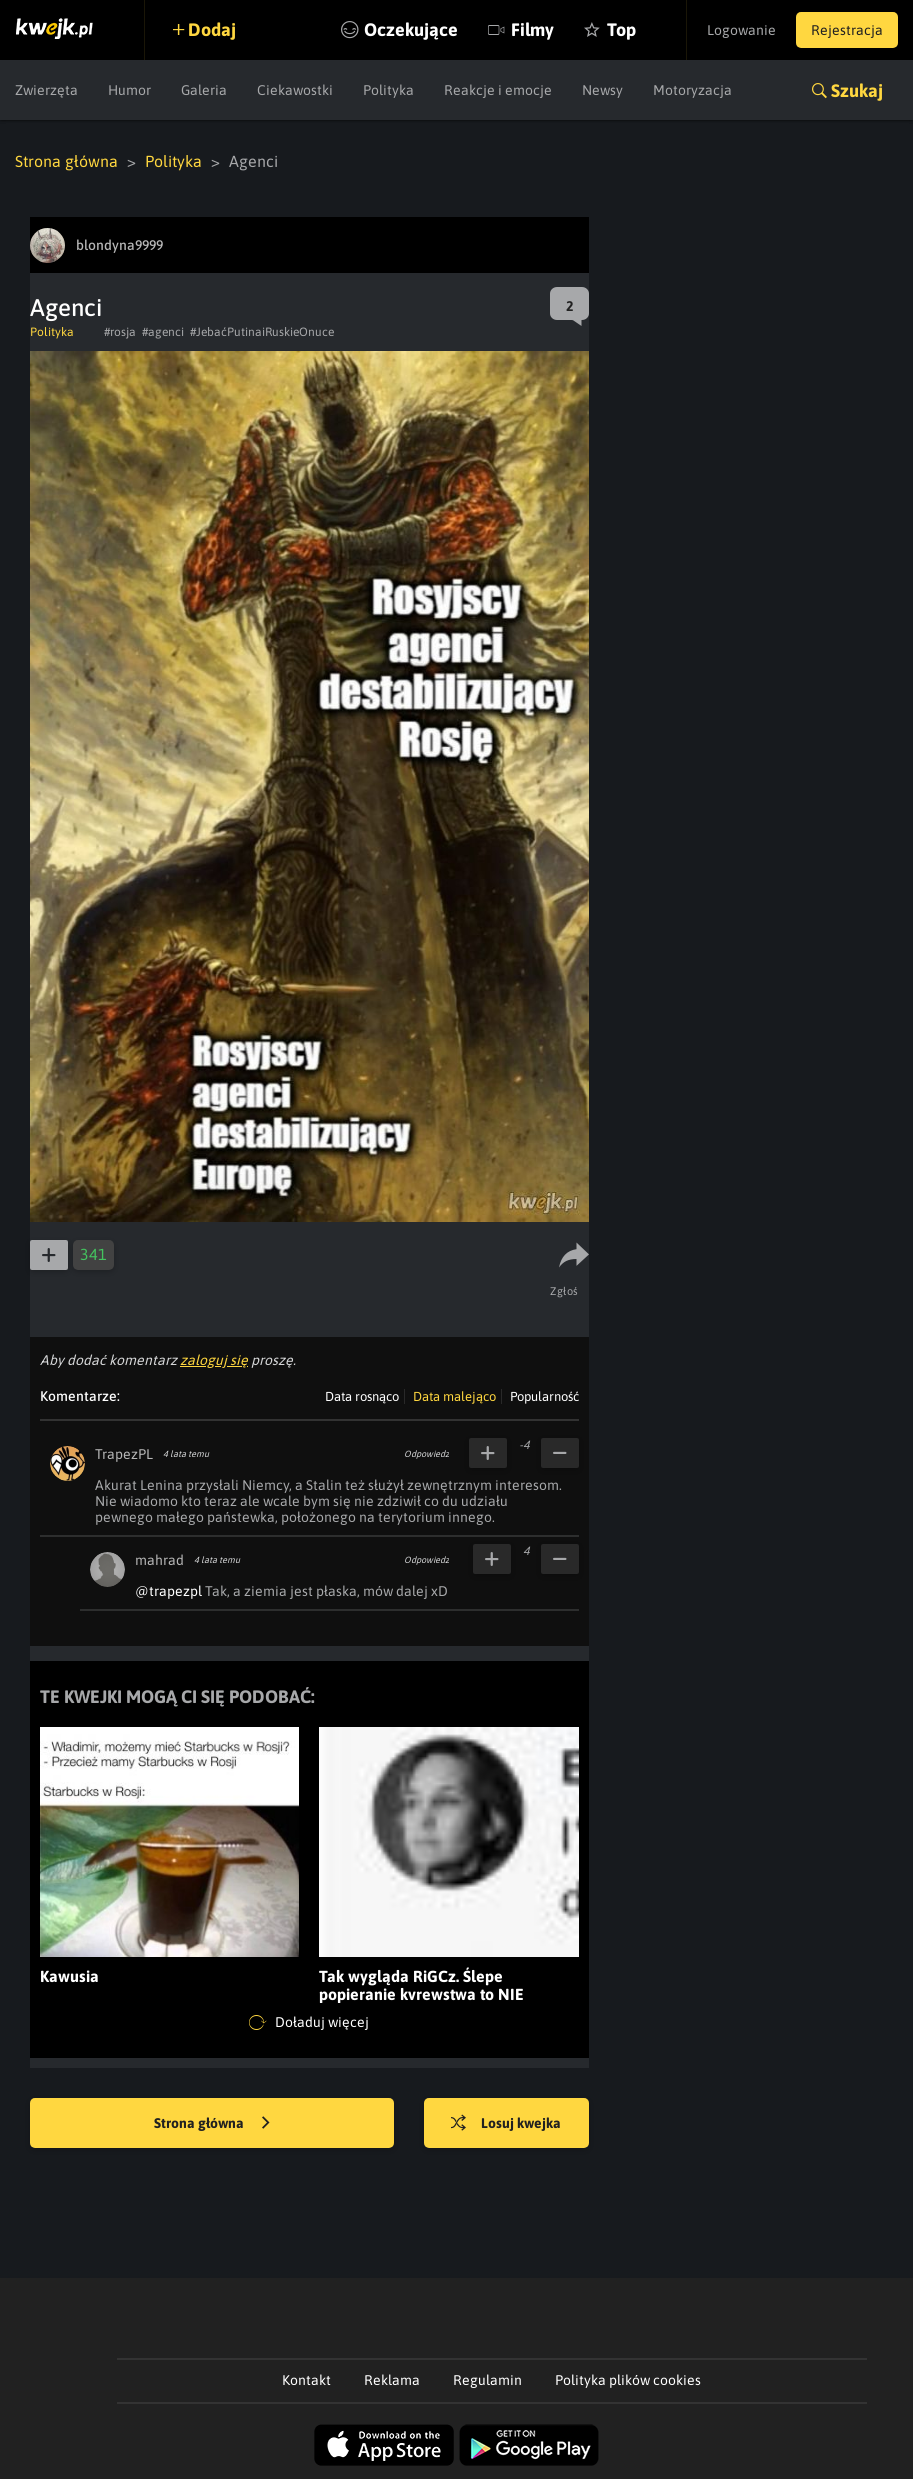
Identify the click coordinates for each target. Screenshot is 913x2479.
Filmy (532, 29)
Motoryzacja (692, 90)
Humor (129, 90)
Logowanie (741, 30)
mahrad (159, 1560)
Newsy (602, 90)
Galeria (204, 90)
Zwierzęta (46, 90)
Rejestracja (847, 30)
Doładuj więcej (309, 2023)
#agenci (163, 332)
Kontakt (306, 2380)
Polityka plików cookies (628, 2380)
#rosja (120, 332)
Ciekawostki (295, 90)
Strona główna (66, 161)
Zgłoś (564, 1291)
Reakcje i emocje (498, 90)
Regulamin (487, 2380)
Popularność (544, 1396)
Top (621, 29)
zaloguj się (214, 1360)
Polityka (388, 90)
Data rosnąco (362, 1396)
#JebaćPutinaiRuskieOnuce (262, 332)
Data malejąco (454, 1396)
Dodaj (212, 29)
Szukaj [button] (857, 90)
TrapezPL (124, 1454)
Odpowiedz (426, 1454)
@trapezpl (168, 1591)
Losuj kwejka (506, 2124)
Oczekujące (411, 29)
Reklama (392, 2380)
